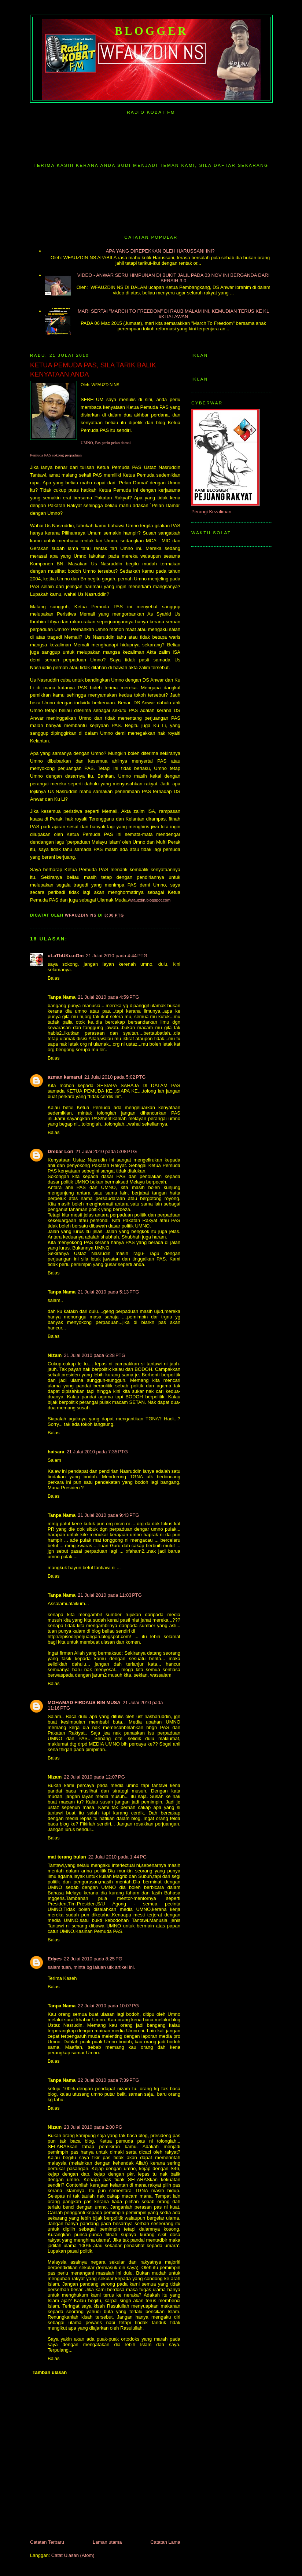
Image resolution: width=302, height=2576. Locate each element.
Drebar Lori (60, 1151)
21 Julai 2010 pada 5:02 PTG (115, 1077)
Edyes (55, 1959)
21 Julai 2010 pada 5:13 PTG (108, 1292)
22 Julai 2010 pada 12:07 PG (94, 1777)
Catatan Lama (165, 2542)
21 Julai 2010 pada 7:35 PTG (97, 1451)
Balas (54, 978)
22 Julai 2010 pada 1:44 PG (117, 1857)
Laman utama (107, 2542)
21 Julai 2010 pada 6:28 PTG (94, 1355)
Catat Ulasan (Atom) (73, 2555)
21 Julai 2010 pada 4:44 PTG (116, 955)
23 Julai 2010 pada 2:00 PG (93, 2127)
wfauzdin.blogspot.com (149, 900)
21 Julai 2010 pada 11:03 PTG (110, 1595)
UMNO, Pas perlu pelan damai (106, 442)
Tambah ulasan (50, 2372)
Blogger (151, 31)
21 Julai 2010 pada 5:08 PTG (106, 1151)
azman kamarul (65, 1077)
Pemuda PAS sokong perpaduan (56, 455)
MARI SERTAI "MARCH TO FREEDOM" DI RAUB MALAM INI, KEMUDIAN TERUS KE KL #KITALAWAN (173, 313)
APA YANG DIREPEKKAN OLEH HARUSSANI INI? (160, 251)
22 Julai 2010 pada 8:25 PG (93, 1959)
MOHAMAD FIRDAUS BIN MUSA (84, 1702)
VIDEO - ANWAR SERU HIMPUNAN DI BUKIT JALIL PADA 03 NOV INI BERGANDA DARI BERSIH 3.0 (173, 277)
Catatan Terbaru (47, 2542)
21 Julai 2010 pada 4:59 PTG (108, 997)
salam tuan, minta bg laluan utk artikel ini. (91, 1967)
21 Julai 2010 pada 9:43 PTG (108, 1515)
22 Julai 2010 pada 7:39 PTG (108, 2080)
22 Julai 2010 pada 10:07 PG (108, 2005)
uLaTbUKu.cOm (66, 955)
